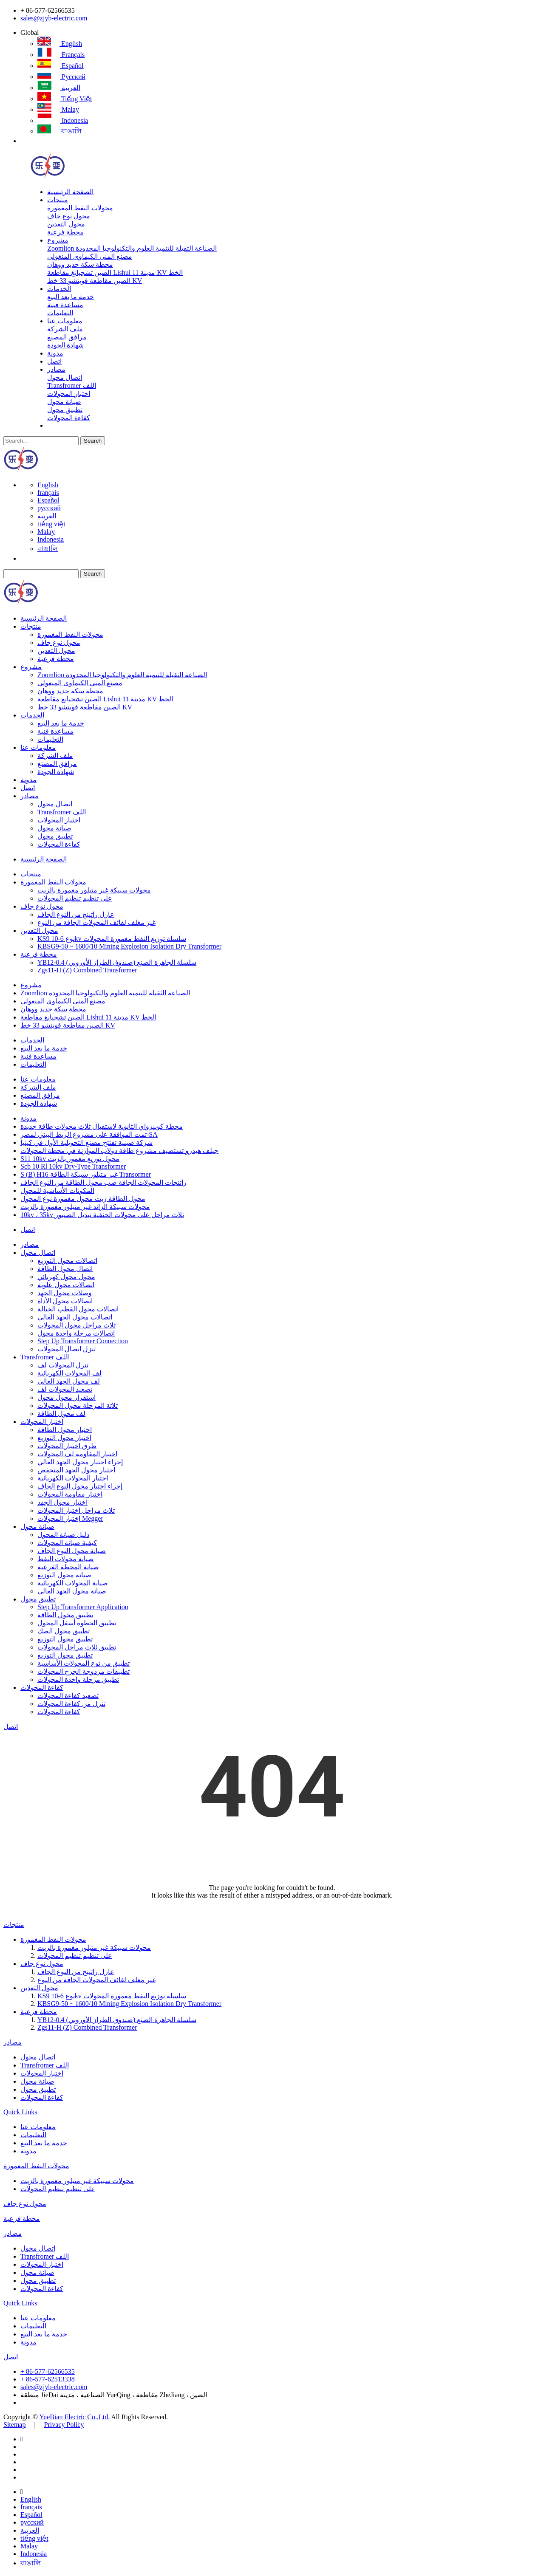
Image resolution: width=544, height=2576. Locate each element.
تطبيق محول (64, 409)
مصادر (56, 369)
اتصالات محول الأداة (65, 1301)
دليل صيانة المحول (63, 1534)
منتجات (57, 199)
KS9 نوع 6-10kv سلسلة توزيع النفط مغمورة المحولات (111, 938)
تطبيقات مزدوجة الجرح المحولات (83, 1671)
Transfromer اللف (71, 385)
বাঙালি (59, 131)
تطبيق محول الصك (63, 1631)
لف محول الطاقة (61, 1413)
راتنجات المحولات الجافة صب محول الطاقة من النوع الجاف (103, 1182)
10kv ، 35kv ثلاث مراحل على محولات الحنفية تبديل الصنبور (102, 1214)
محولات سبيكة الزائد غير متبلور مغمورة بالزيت (85, 1206)
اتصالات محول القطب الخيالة (78, 1309)
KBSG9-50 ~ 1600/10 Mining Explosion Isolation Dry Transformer (129, 946)
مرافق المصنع (67, 337)
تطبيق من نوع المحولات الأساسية (83, 1663)
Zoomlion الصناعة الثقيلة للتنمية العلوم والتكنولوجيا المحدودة (132, 248)
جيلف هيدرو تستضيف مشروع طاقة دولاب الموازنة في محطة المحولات (119, 1150)
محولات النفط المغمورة (80, 208)
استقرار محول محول (66, 1397)
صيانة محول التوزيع (64, 1575)
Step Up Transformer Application (82, 1606)
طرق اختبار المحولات (66, 1445)
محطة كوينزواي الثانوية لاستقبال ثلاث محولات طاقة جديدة (101, 1126)
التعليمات (60, 312)
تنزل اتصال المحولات (66, 1349)
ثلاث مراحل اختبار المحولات (76, 1510)
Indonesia (62, 120)
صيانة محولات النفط (65, 1558)
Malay (58, 109)
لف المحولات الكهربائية (69, 1373)
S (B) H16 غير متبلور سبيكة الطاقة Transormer (85, 1174)
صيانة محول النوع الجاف (71, 1550)
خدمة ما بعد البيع (70, 296)
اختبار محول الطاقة (64, 1429)
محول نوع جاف (68, 216)
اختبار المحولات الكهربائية (72, 1478)
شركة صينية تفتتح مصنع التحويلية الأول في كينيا (86, 1142)
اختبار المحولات (68, 393)
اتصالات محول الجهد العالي (74, 1317)
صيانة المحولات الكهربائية (72, 1583)
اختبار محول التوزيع (64, 1437)
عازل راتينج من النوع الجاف (75, 914)
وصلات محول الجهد (64, 1292)
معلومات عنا (64, 321)
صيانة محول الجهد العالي (71, 1591)
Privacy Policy (64, 2424)
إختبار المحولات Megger (70, 1518)
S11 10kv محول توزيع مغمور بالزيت (69, 1158)
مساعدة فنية (65, 304)
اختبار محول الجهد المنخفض (76, 1470)
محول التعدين (66, 224)
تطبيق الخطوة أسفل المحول (76, 1623)
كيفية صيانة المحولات (67, 1542)
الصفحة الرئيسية (70, 191)
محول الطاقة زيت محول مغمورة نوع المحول (82, 1198)
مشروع (57, 240)
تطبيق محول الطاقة (65, 1614)
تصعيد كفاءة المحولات (68, 1695)
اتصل (54, 361)
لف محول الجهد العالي (68, 1381)
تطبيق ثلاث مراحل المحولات (76, 1647)
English (59, 43)
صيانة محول (64, 401)
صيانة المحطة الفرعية (68, 1566)
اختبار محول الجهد (62, 1502)
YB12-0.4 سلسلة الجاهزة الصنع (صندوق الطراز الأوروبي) (116, 962)
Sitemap (14, 2424)
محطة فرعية (65, 232)
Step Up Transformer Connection (82, 1340)
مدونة (55, 353)
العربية (58, 87)
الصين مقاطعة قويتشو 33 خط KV (94, 280)
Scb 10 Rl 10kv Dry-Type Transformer (73, 1166)
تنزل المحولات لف (62, 1365)
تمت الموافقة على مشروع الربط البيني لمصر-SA (89, 1134)
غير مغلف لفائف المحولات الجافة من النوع (96, 922)
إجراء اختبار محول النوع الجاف (79, 1486)
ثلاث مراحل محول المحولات (76, 1325)
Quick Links (20, 2112)
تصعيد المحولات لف (64, 1389)
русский (61, 76)
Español (60, 65)
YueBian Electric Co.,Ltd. (74, 2417)
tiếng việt (64, 98)
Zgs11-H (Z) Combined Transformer (87, 970)
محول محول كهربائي (66, 1276)
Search (93, 441)
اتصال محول (64, 377)
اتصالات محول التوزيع (67, 1260)
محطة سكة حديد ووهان (80, 264)
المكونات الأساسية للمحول (57, 1190)
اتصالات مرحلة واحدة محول (76, 1333)
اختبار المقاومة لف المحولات (77, 1453)
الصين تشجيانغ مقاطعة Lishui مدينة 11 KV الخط (115, 272)
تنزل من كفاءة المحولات (71, 1703)
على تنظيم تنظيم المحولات (74, 898)
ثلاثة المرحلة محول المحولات (77, 1405)
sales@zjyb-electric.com (53, 18)
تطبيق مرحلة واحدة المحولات (78, 1679)
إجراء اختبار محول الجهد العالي (80, 1462)
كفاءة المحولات (68, 417)
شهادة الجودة (65, 345)
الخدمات (59, 288)
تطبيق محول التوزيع (65, 1639)
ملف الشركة (65, 329)
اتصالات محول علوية (65, 1284)
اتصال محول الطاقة (65, 1268)
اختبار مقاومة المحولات (69, 1494)
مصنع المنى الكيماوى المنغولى (89, 256)
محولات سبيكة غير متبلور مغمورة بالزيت (94, 890)
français (61, 54)
